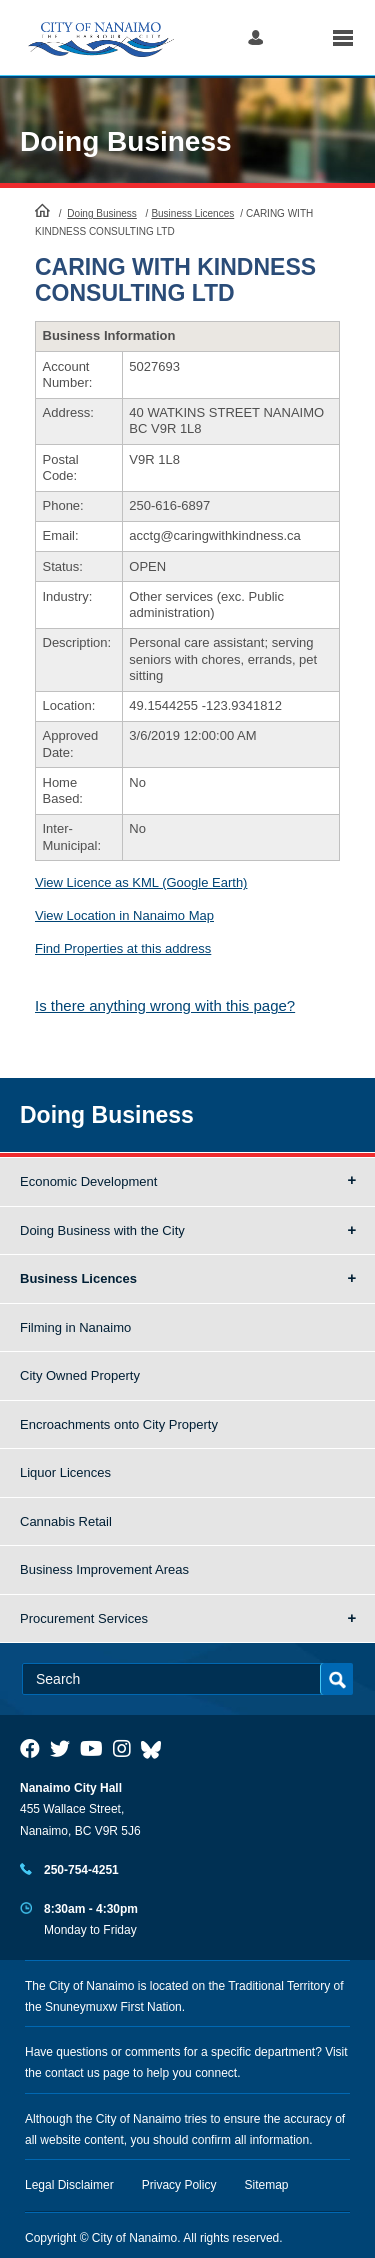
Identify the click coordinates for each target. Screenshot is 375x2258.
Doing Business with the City (102, 1230)
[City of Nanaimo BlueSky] (156, 1749)
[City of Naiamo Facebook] (30, 1749)
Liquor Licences (65, 1472)
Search (297, 37)
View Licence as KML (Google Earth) (141, 882)
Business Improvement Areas (104, 1569)
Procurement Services (84, 1618)
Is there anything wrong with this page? (165, 1005)
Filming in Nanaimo (75, 1327)
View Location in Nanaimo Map (124, 915)
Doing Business (126, 141)
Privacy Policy (179, 2185)
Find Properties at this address (123, 948)
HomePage (42, 210)
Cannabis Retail (66, 1521)
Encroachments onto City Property (119, 1424)
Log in (255, 37)
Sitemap (267, 2185)
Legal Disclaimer (69, 2185)
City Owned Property (80, 1375)
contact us (72, 2073)
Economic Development (88, 1181)
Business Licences (192, 213)
